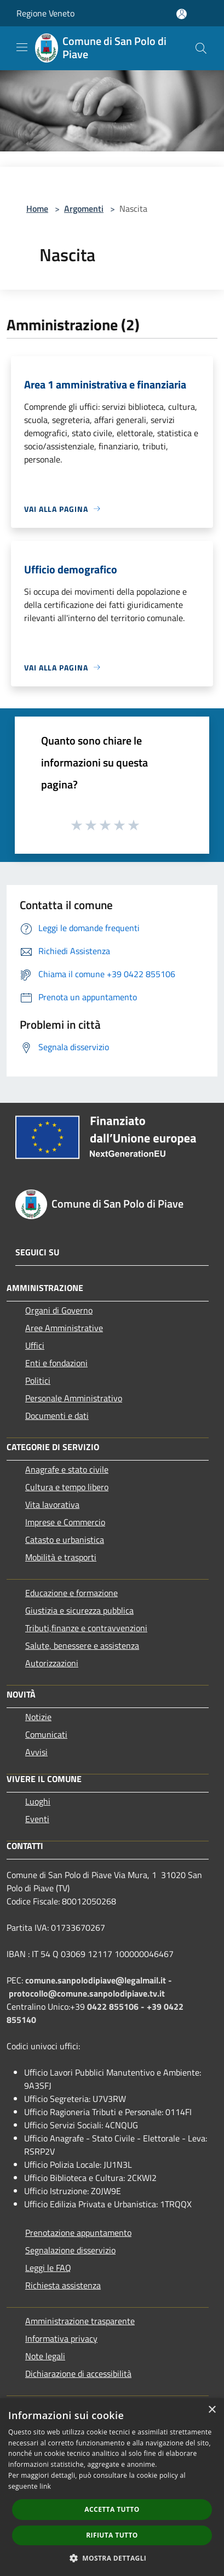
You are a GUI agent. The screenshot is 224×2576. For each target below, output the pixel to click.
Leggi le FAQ (48, 2267)
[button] (112, 2557)
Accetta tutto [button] (111, 2509)
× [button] (212, 2410)
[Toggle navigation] (21, 47)
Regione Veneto (45, 13)
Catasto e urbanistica (64, 1539)
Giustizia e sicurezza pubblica (79, 1610)
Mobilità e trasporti (60, 1557)
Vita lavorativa (52, 1504)
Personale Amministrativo (73, 1398)
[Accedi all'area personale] (181, 14)
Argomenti (84, 208)
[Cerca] (201, 48)
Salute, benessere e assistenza (82, 1645)
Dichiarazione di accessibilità (78, 2373)
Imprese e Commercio (65, 1522)
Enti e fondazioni (56, 1362)
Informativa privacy (61, 2338)
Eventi (37, 1818)
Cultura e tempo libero (66, 1486)
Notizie (38, 1716)
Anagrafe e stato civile (66, 1469)
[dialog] (112, 2487)
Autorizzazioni (51, 1663)
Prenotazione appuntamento (78, 2232)
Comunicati (46, 1734)
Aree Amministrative (64, 1327)
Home (37, 208)
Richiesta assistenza (63, 2285)
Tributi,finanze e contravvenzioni (86, 1627)
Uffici (34, 1345)
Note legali (45, 2356)
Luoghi (37, 1801)
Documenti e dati (57, 1415)
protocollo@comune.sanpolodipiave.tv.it (87, 1993)
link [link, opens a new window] (45, 2486)
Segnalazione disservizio (70, 2250)
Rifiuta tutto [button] (112, 2535)
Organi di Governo (59, 1310)
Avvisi (36, 1751)
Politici (37, 1380)
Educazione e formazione (71, 1592)
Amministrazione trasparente (80, 2320)
